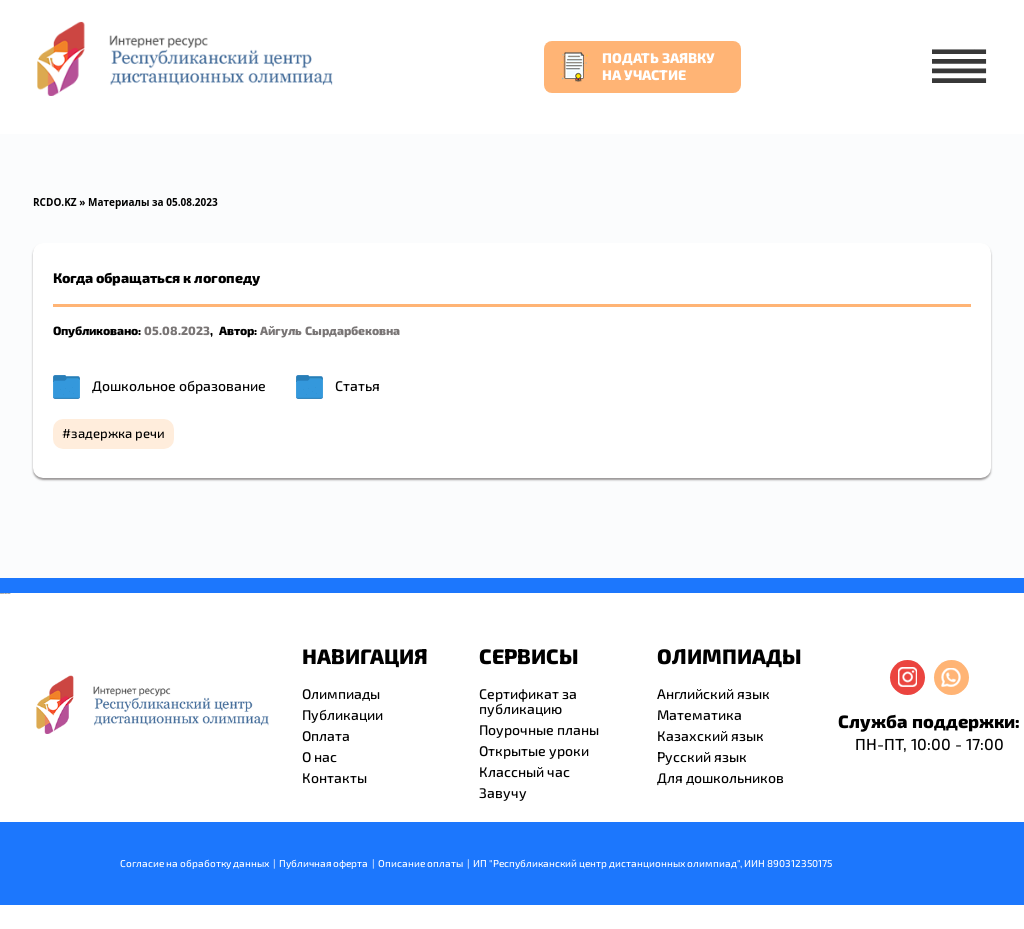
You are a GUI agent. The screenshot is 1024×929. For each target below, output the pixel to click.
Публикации (342, 714)
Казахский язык (710, 735)
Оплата (326, 735)
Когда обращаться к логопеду (156, 277)
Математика (699, 714)
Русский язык (702, 756)
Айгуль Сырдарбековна (330, 330)
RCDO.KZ (55, 202)
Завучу (503, 792)
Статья (357, 385)
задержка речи (118, 433)
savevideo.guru (3, 593)
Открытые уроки (534, 750)
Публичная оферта (323, 863)
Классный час (524, 771)
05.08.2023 (177, 330)
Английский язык (713, 693)
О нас (319, 756)
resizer (8, 593)
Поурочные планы (539, 729)
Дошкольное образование (179, 385)
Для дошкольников (720, 777)
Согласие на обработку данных (194, 863)
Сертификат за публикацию (528, 701)
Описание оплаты (420, 863)
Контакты (334, 777)
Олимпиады (341, 693)
